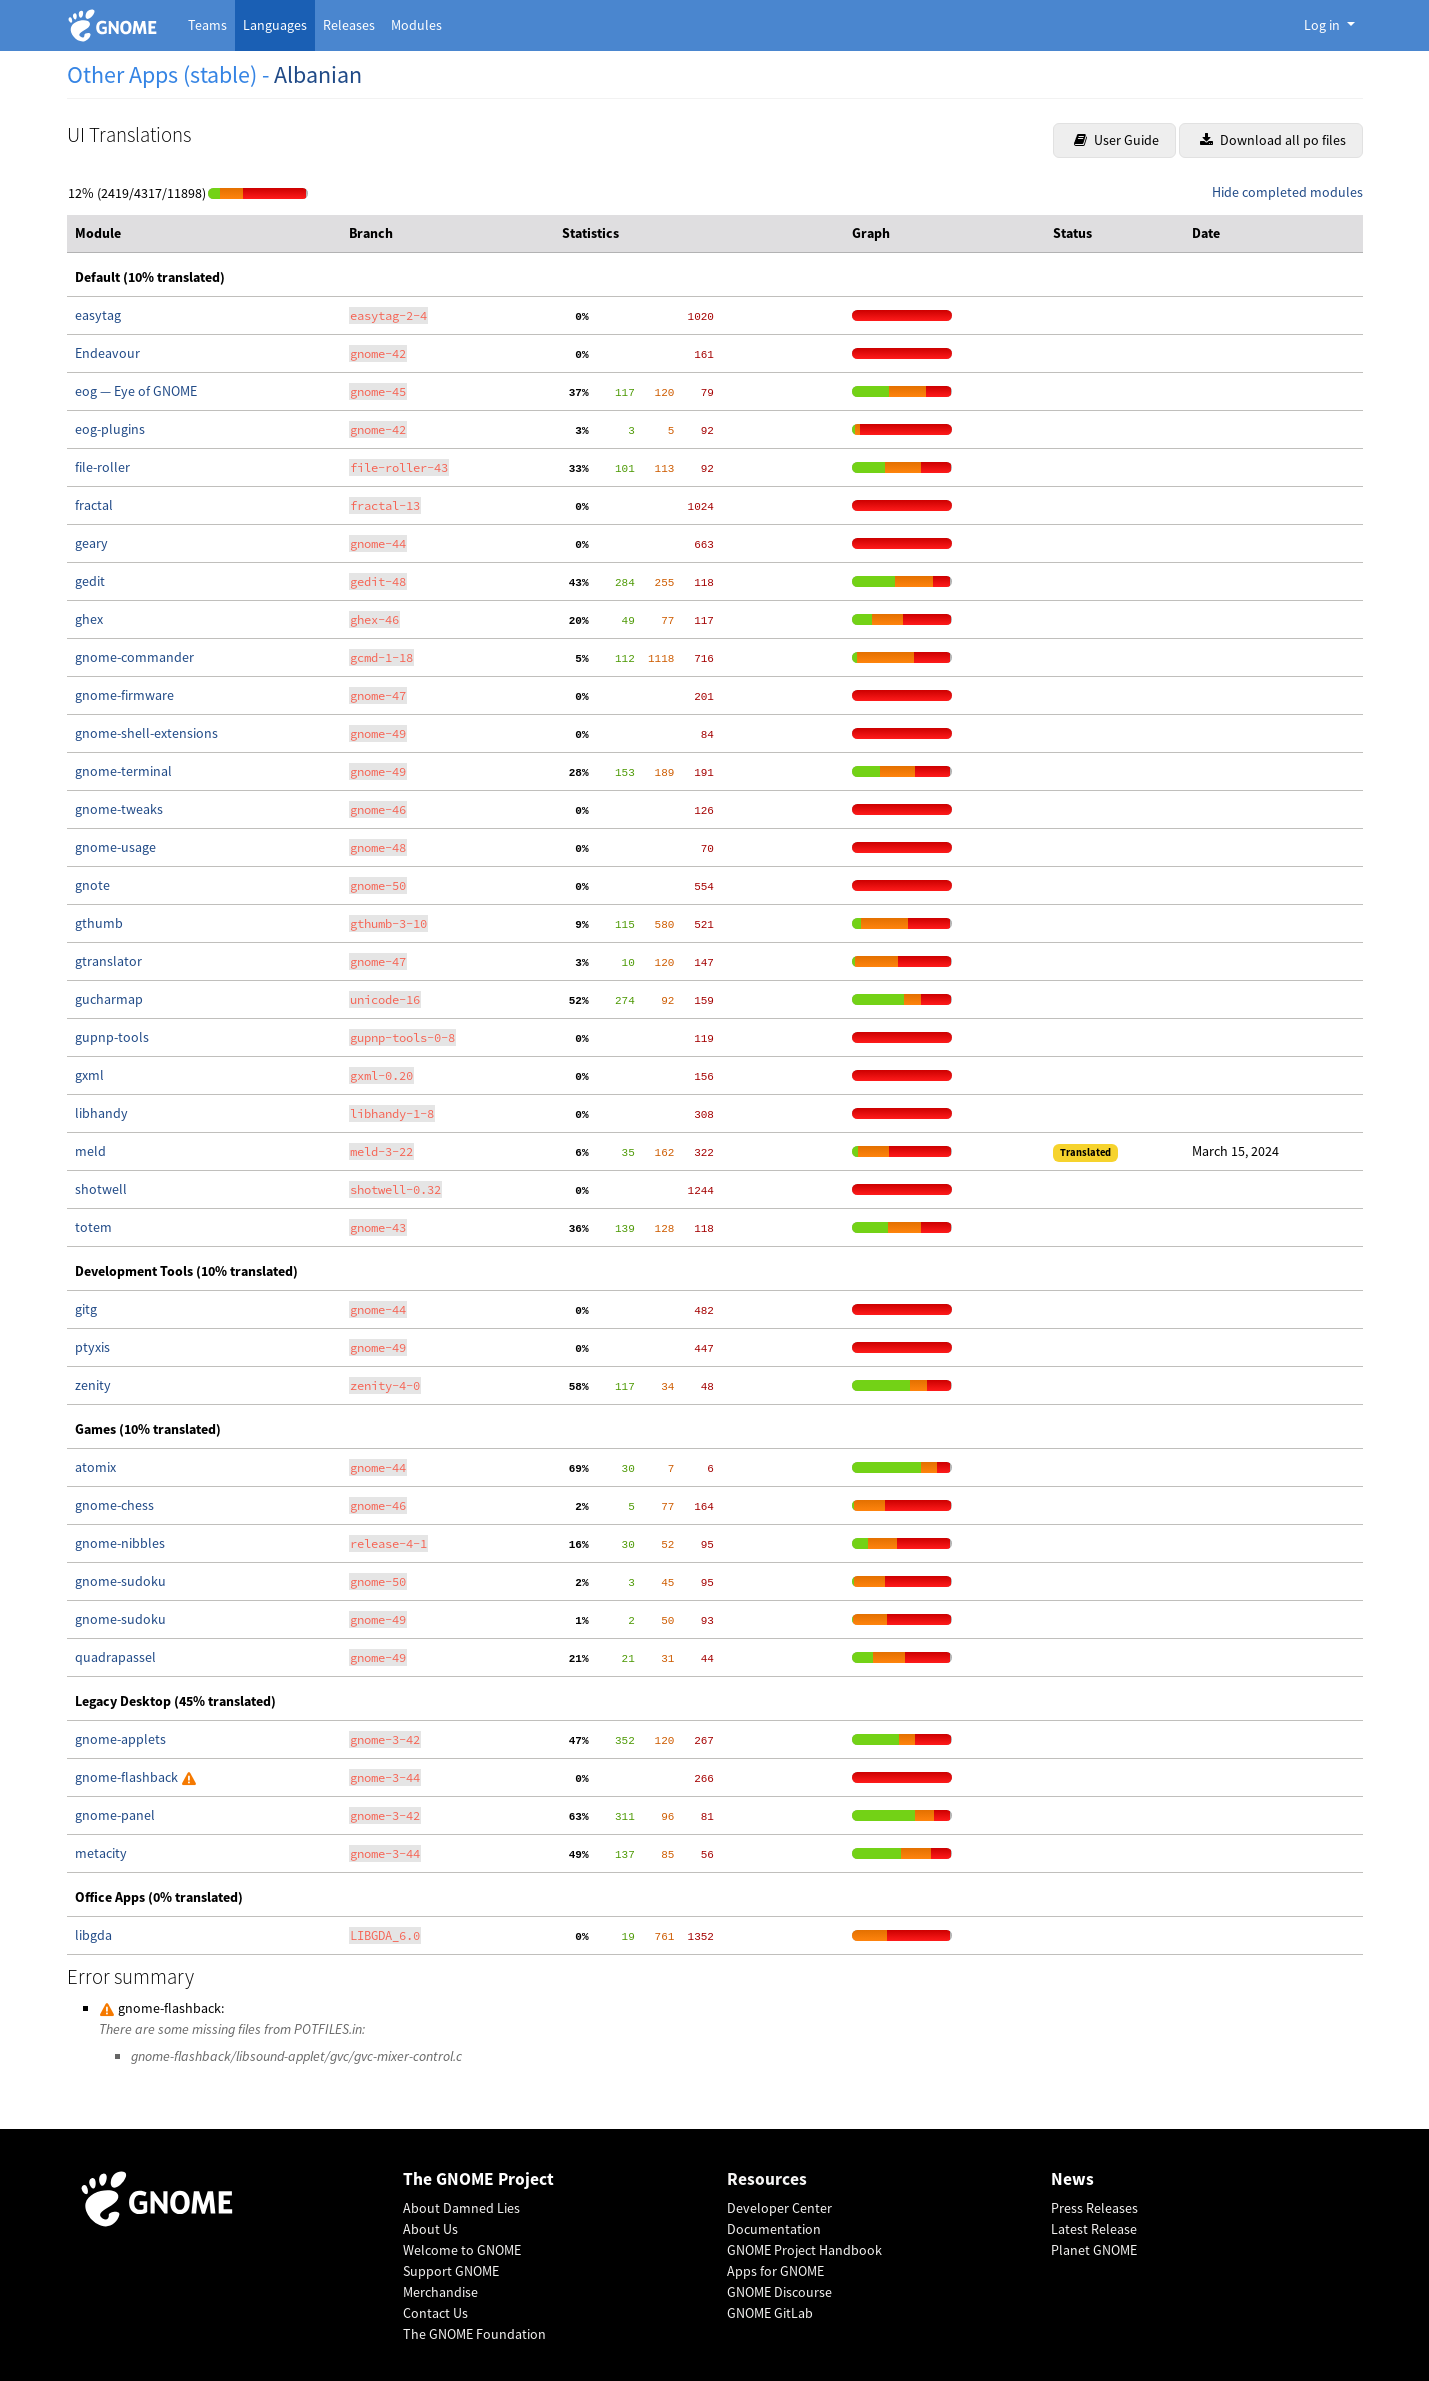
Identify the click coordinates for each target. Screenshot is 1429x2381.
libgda (93, 1935)
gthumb (99, 923)
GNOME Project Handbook (804, 2250)
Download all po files (1273, 140)
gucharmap (109, 999)
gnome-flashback (128, 1777)
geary (91, 543)
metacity (101, 1853)
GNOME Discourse (779, 2292)
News (1072, 2179)
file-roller (102, 467)
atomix (95, 1467)
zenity (93, 1385)
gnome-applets (120, 1739)
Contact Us (435, 2313)
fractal (94, 505)
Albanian (318, 74)
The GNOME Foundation (474, 2334)
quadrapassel (115, 1657)
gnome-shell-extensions (146, 733)
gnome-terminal (123, 771)
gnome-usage (115, 847)
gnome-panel (115, 1815)
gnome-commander (134, 657)
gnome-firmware (124, 695)
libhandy (101, 1113)
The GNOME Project (478, 2179)
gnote (92, 885)
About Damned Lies (461, 2208)
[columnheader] (204, 234)
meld (90, 1151)
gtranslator (108, 961)
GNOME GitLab (770, 2313)
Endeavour (107, 353)
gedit (90, 581)
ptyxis (92, 1347)
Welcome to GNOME (462, 2250)
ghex (89, 619)
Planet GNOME (1094, 2250)
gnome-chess (114, 1505)
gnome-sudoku (120, 1581)
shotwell (101, 1189)
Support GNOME (451, 2271)
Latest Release (1094, 2229)
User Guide (1116, 140)
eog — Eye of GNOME (136, 391)
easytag (98, 315)
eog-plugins (110, 429)
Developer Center (779, 2208)
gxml (89, 1075)
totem (93, 1227)
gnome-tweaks (119, 809)
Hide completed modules (1287, 192)
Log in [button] (1323, 25)
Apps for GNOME (775, 2271)
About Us (430, 2229)
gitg (86, 1309)
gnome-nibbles (120, 1543)
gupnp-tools (112, 1037)
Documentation (774, 2229)
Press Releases (1094, 2208)
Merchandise (440, 2292)
